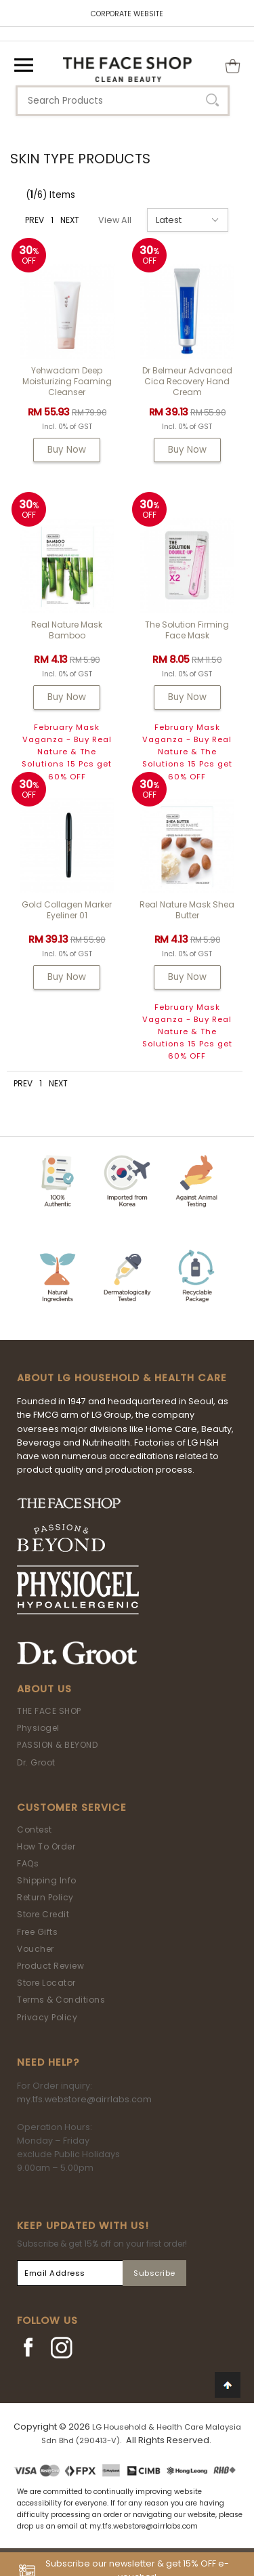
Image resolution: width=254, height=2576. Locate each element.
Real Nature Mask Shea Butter (187, 910)
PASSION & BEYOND (57, 1745)
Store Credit (43, 1914)
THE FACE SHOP (49, 1711)
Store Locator (46, 1982)
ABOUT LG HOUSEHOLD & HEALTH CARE (122, 1378)
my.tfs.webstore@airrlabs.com (84, 2099)
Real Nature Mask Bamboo (66, 630)
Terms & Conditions (61, 1999)
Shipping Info (47, 1880)
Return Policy (45, 1897)
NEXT (69, 220)
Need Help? (48, 2062)
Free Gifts (37, 1932)
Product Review (50, 1965)
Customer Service (72, 1807)
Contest (34, 1829)
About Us (44, 1689)
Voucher (35, 1949)
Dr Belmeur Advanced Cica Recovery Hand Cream (187, 381)
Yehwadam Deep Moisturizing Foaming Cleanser (67, 381)
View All (114, 220)
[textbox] (123, 100)
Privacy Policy (47, 2017)
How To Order (46, 1846)
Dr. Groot (36, 1762)
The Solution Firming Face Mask (187, 630)
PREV (34, 220)
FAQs (28, 1863)
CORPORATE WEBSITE (127, 14)
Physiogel (38, 1728)
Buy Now (66, 449)
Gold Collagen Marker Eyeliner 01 (67, 910)
